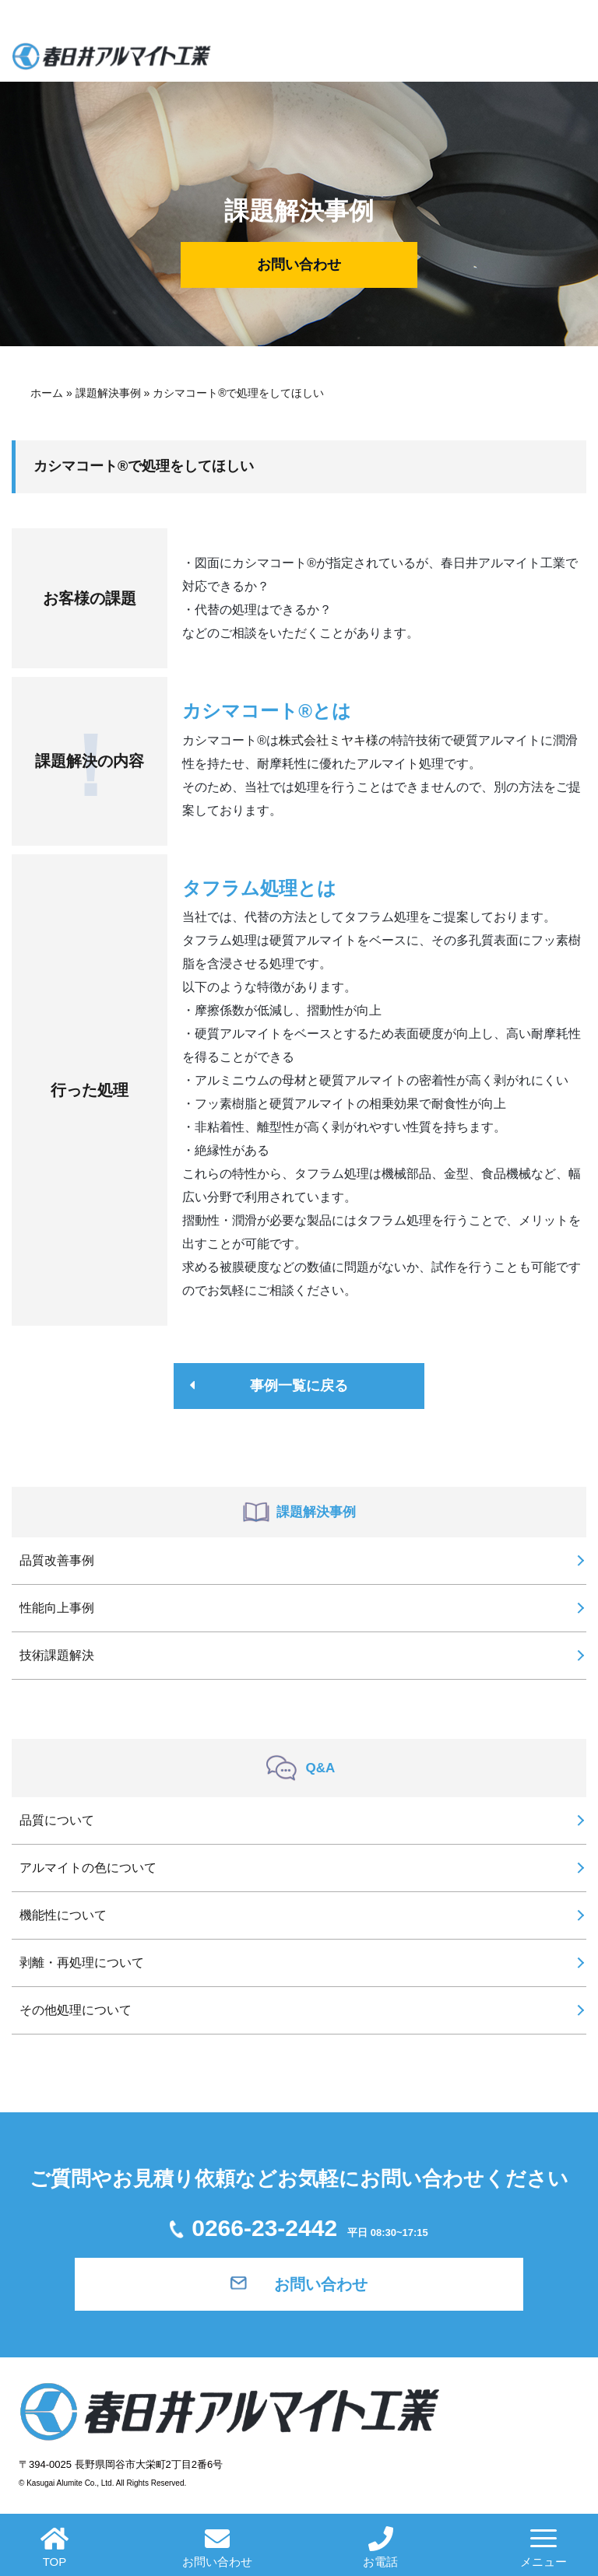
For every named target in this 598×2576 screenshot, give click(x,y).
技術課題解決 (56, 1655)
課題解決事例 (108, 393)
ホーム (46, 393)
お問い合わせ (299, 264)
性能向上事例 (56, 1607)
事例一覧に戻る (299, 1385)
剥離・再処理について (81, 1962)
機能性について (63, 1915)
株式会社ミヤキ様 (328, 740)
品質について (56, 1820)
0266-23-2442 (299, 2228)
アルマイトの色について (88, 1867)
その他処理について (75, 2010)
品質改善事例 (56, 1560)
